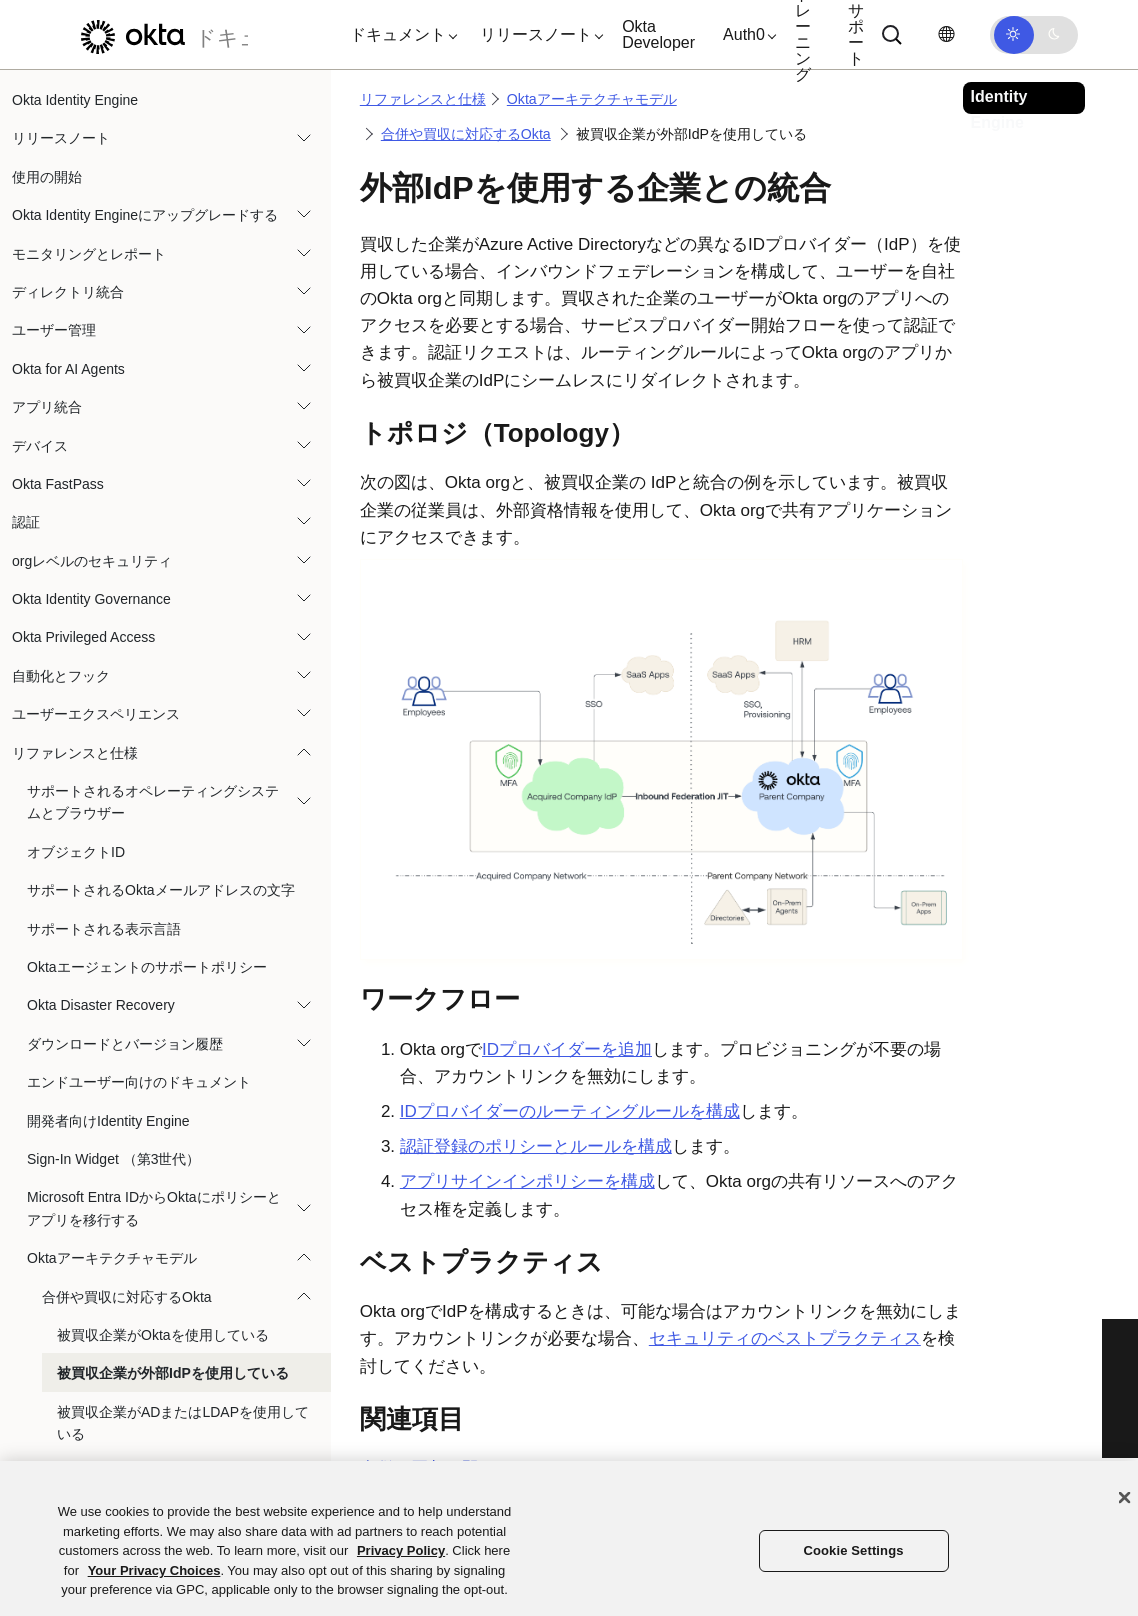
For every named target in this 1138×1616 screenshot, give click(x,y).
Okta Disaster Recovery (101, 1005)
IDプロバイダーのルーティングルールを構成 (570, 1111)
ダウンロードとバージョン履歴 (125, 1044)
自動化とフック (61, 676)
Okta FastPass (58, 484)
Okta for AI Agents (68, 369)
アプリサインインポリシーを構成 (527, 1181)
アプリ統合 (47, 407)
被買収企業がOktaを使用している (163, 1335)
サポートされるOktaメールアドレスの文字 (161, 890)
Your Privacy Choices (154, 1570)
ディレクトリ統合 (68, 292)
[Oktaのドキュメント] (159, 34)
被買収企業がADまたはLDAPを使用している (183, 1423)
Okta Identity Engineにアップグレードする (145, 215)
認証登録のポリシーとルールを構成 (536, 1146)
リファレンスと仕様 (75, 753)
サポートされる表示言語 (104, 929)
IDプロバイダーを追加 (567, 1049)
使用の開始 (47, 177)
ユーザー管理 (54, 330)
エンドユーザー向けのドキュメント (139, 1082)
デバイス (40, 446)
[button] (399, 35)
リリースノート (61, 138)
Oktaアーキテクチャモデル (112, 1258)
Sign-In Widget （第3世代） (114, 1159)
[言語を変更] (946, 34)
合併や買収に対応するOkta (127, 1297)
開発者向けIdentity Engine (108, 1121)
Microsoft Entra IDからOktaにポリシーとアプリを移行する (154, 1208)
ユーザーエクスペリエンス (96, 714)
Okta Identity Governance (91, 599)
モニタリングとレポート (89, 254)
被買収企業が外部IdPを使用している (173, 1373)
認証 (26, 522)
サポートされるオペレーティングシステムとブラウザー (153, 802)
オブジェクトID (76, 852)
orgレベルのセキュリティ (92, 561)
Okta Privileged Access (83, 637)
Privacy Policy (401, 1550)
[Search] (892, 35)
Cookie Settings (853, 1550)
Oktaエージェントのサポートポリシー (147, 967)
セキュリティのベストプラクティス (785, 1338)
